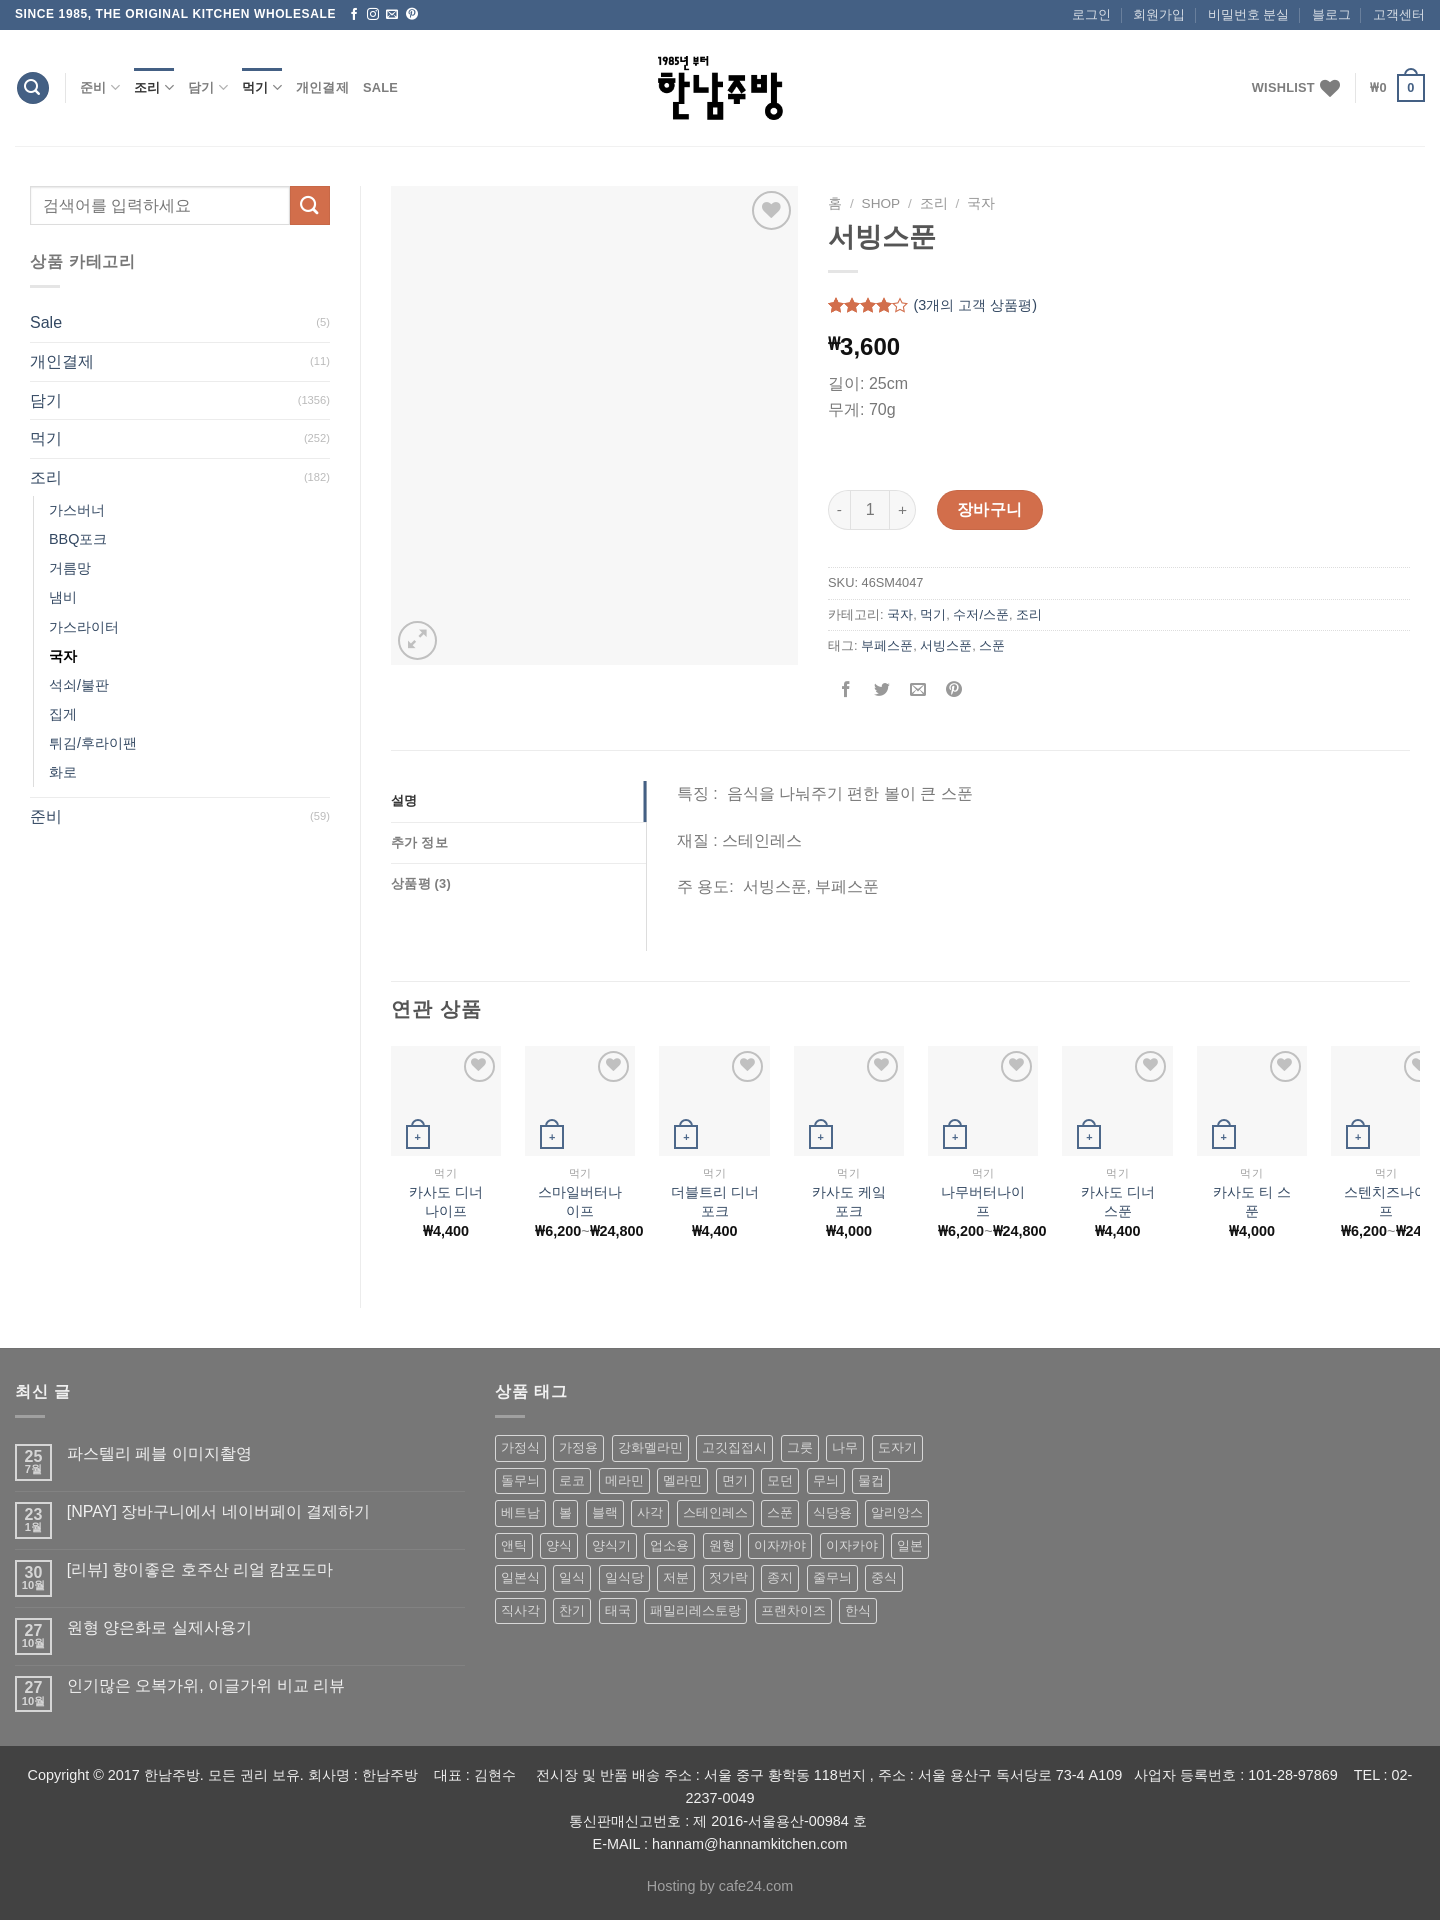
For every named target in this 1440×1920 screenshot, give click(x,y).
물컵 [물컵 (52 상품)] (871, 1480)
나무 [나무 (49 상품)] (845, 1447)
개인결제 (322, 87)
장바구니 (990, 509)
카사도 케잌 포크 (849, 1201)
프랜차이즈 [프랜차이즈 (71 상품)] (793, 1610)
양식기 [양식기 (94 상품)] (611, 1545)
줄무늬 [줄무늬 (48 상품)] (832, 1577)
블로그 (1331, 14)
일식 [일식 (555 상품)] (572, 1577)
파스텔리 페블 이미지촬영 (159, 1453)
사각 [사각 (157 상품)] (650, 1512)
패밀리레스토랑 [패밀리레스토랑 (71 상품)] (695, 1610)
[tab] (518, 801)
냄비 (63, 597)
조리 (154, 87)
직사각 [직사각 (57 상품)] (520, 1610)
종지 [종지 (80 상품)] (780, 1577)
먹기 (262, 87)
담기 (208, 87)
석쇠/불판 (79, 685)
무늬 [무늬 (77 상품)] (826, 1480)
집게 (63, 714)
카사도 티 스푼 (1252, 1201)
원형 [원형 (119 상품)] (722, 1545)
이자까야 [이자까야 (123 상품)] (780, 1545)
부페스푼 (887, 645)
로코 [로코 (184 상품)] (572, 1480)
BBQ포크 (78, 539)
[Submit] (310, 205)
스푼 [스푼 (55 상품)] (780, 1512)
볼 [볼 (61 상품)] (565, 1512)
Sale (380, 87)
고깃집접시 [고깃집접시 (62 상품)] (734, 1447)
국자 (63, 656)
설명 (404, 800)
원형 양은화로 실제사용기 (159, 1627)
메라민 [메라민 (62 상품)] (624, 1480)
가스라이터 (84, 627)
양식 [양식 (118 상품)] (559, 1545)
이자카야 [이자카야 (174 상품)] (852, 1545)
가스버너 (77, 510)
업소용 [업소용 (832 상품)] (669, 1545)
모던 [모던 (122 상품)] (780, 1480)
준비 (100, 87)
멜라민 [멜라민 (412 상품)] (682, 1480)
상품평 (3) (421, 883)
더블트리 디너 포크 (715, 1201)
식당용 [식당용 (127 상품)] (832, 1512)
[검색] (33, 88)
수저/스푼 (981, 614)
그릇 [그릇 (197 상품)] (800, 1447)
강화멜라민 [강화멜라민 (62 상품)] (650, 1447)
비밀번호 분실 (1249, 14)
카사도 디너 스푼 (1118, 1201)
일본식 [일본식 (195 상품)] (520, 1577)
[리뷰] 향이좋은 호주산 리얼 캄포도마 (200, 1569)
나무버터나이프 (983, 1201)
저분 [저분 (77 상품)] (676, 1577)
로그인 (1091, 14)
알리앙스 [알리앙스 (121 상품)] (897, 1512)
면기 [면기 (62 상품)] (735, 1480)
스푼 (992, 645)
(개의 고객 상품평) (975, 306)
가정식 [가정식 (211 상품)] (520, 1447)
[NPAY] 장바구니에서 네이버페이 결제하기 (218, 1511)
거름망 (70, 568)
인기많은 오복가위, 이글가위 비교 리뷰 (206, 1685)
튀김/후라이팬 (93, 743)
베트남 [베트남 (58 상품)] (520, 1512)
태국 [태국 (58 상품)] (618, 1610)
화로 (63, 772)
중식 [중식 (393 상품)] (884, 1577)
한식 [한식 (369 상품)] (858, 1610)
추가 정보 (419, 842)
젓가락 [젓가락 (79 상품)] (728, 1577)
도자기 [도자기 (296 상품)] (897, 1447)
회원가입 (1159, 14)
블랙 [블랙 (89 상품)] (605, 1512)
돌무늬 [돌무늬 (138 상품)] (520, 1480)
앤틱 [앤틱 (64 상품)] (514, 1545)
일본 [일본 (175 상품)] (910, 1545)
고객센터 (1399, 14)
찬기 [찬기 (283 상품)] (572, 1610)
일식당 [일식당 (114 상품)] (624, 1577)
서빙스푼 (946, 645)
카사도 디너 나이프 (446, 1201)
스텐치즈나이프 (1386, 1201)
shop (881, 203)
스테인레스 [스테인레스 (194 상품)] (715, 1512)
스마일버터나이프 (580, 1201)
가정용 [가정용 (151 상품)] (578, 1447)
